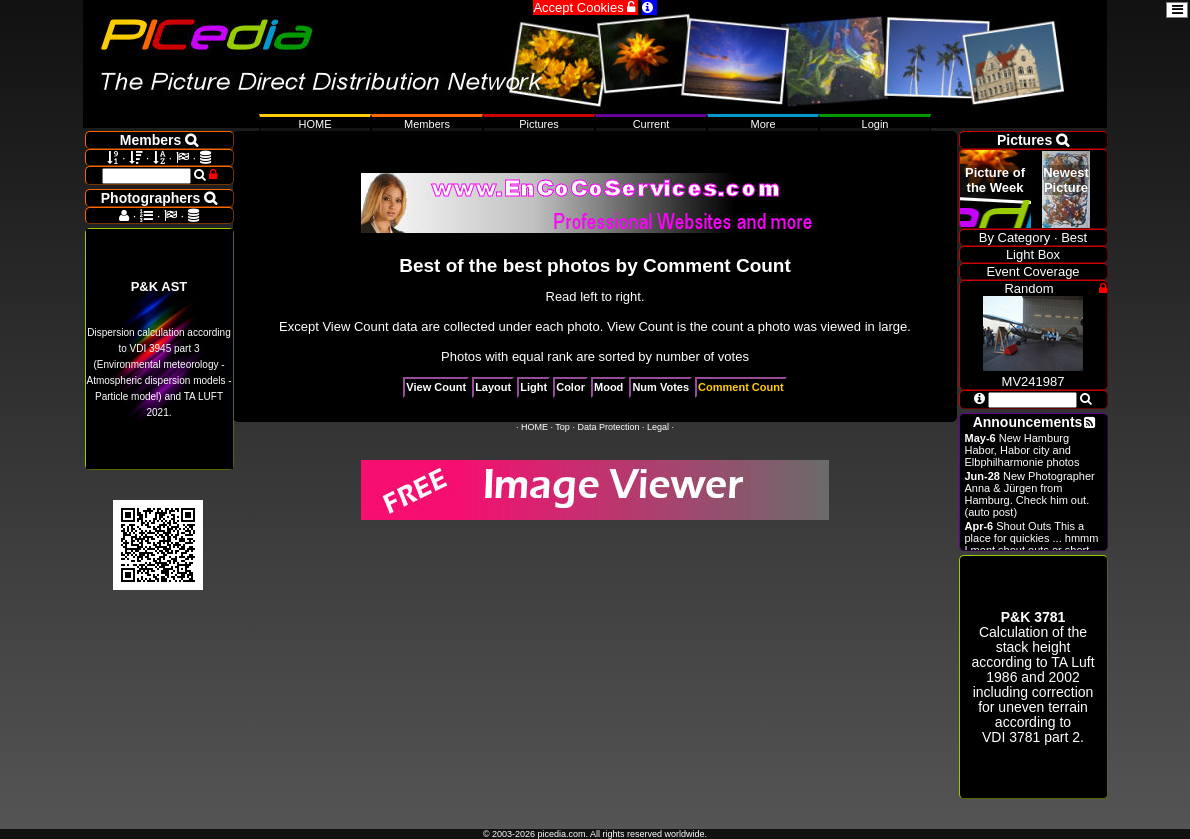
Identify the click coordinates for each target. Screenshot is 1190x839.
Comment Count (741, 387)
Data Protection (608, 427)
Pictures (539, 124)
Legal (658, 427)
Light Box (1033, 254)
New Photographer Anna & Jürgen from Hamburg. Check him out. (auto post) (1030, 494)
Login (875, 124)
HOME (534, 427)
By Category (1015, 237)
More (762, 124)
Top (562, 427)
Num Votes (660, 387)
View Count (436, 387)
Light (533, 387)
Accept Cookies (585, 7)
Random (1028, 288)
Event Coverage (1032, 271)
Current (651, 124)
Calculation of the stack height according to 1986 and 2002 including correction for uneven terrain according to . (1032, 677)
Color (570, 387)
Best (1074, 237)
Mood (608, 387)
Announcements (1028, 422)
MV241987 (1033, 374)
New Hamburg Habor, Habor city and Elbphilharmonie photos (1022, 450)
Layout (493, 387)
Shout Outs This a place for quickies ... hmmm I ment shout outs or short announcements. (1032, 544)
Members (427, 124)
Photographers (159, 198)
